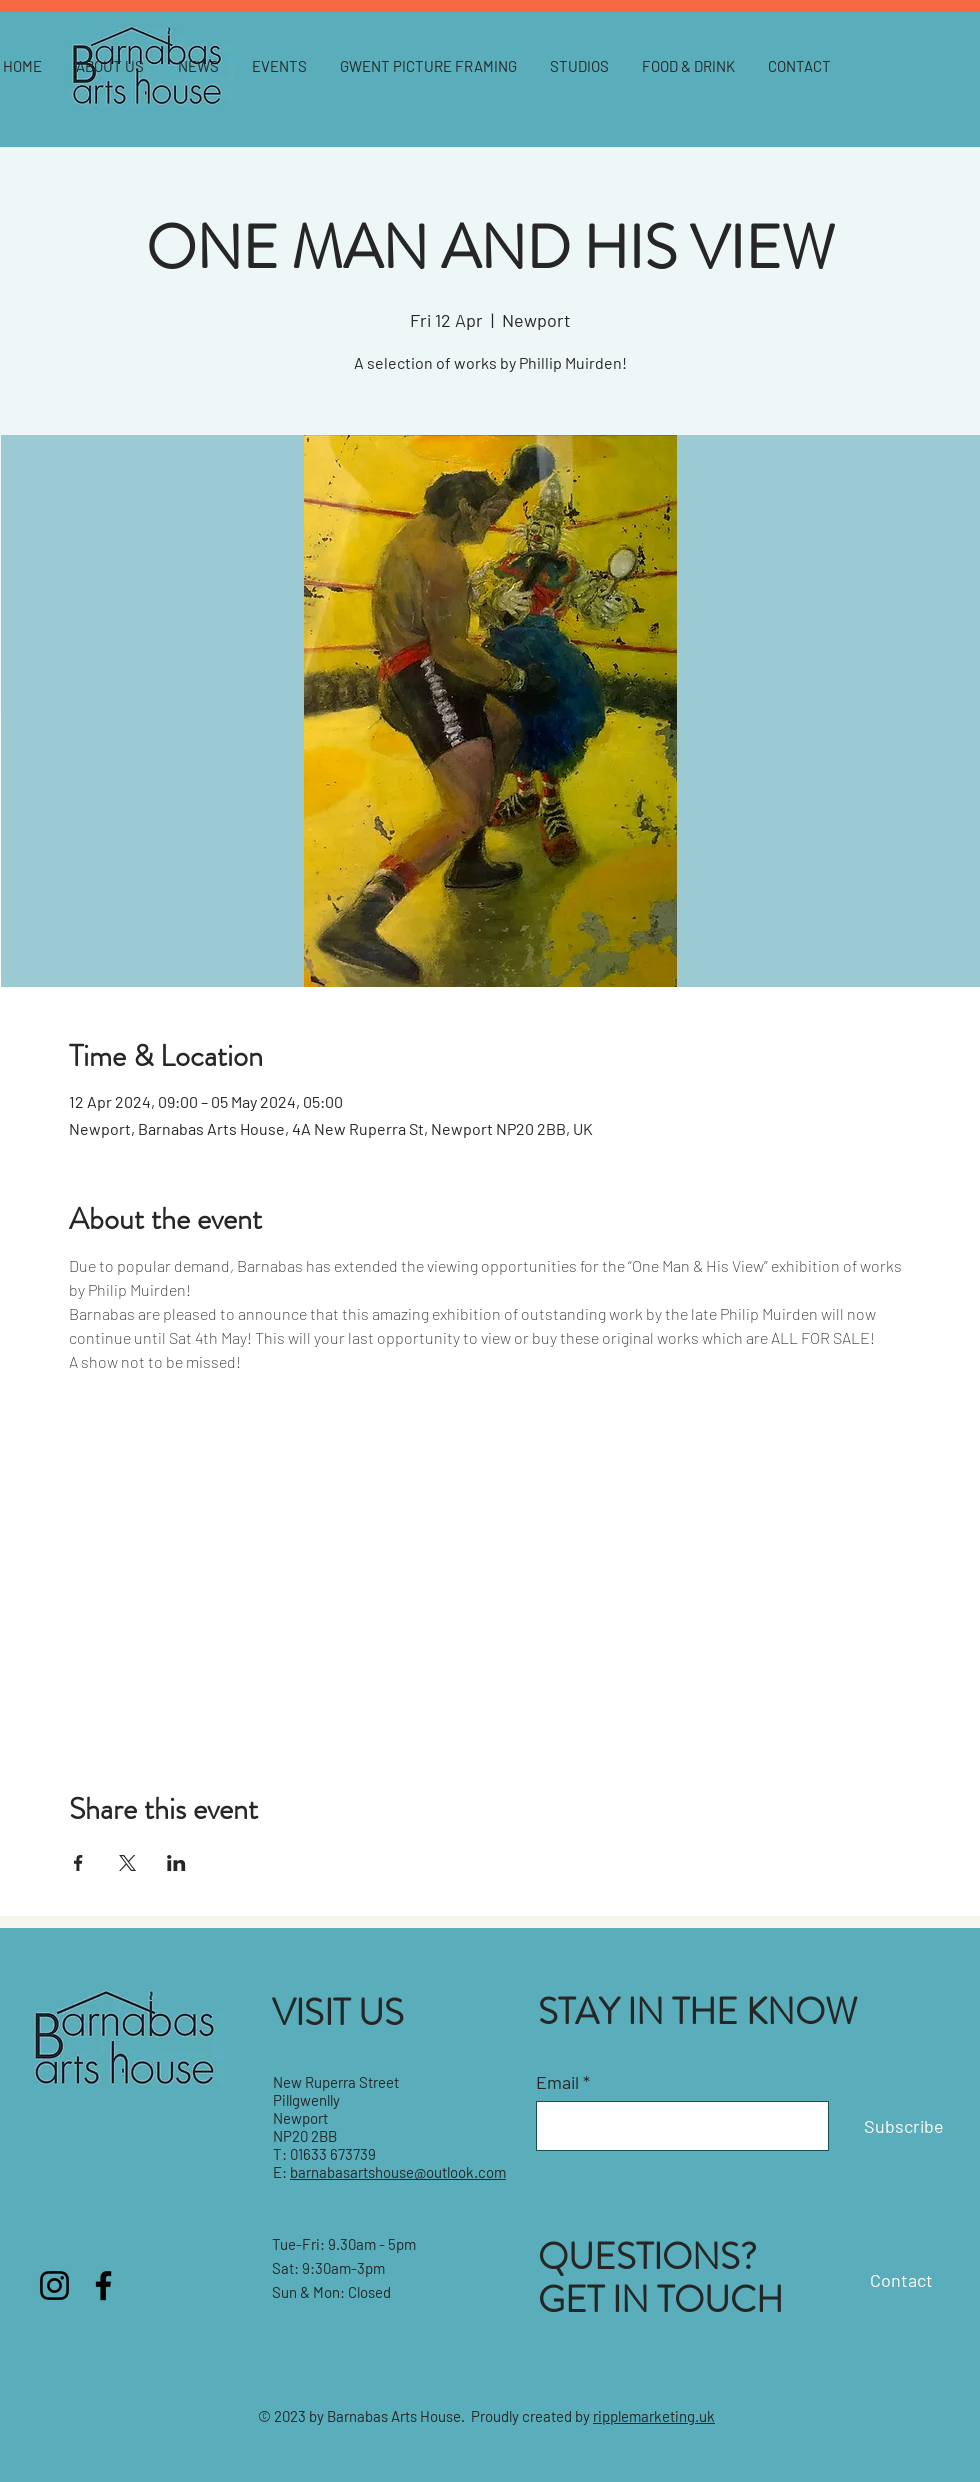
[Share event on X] (127, 1863)
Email (557, 2082)
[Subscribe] (904, 2127)
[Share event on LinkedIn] (176, 1863)
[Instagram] (54, 2285)
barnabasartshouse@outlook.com (398, 2172)
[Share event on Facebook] (78, 1863)
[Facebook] (103, 2285)
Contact (901, 2280)
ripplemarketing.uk (654, 2416)
